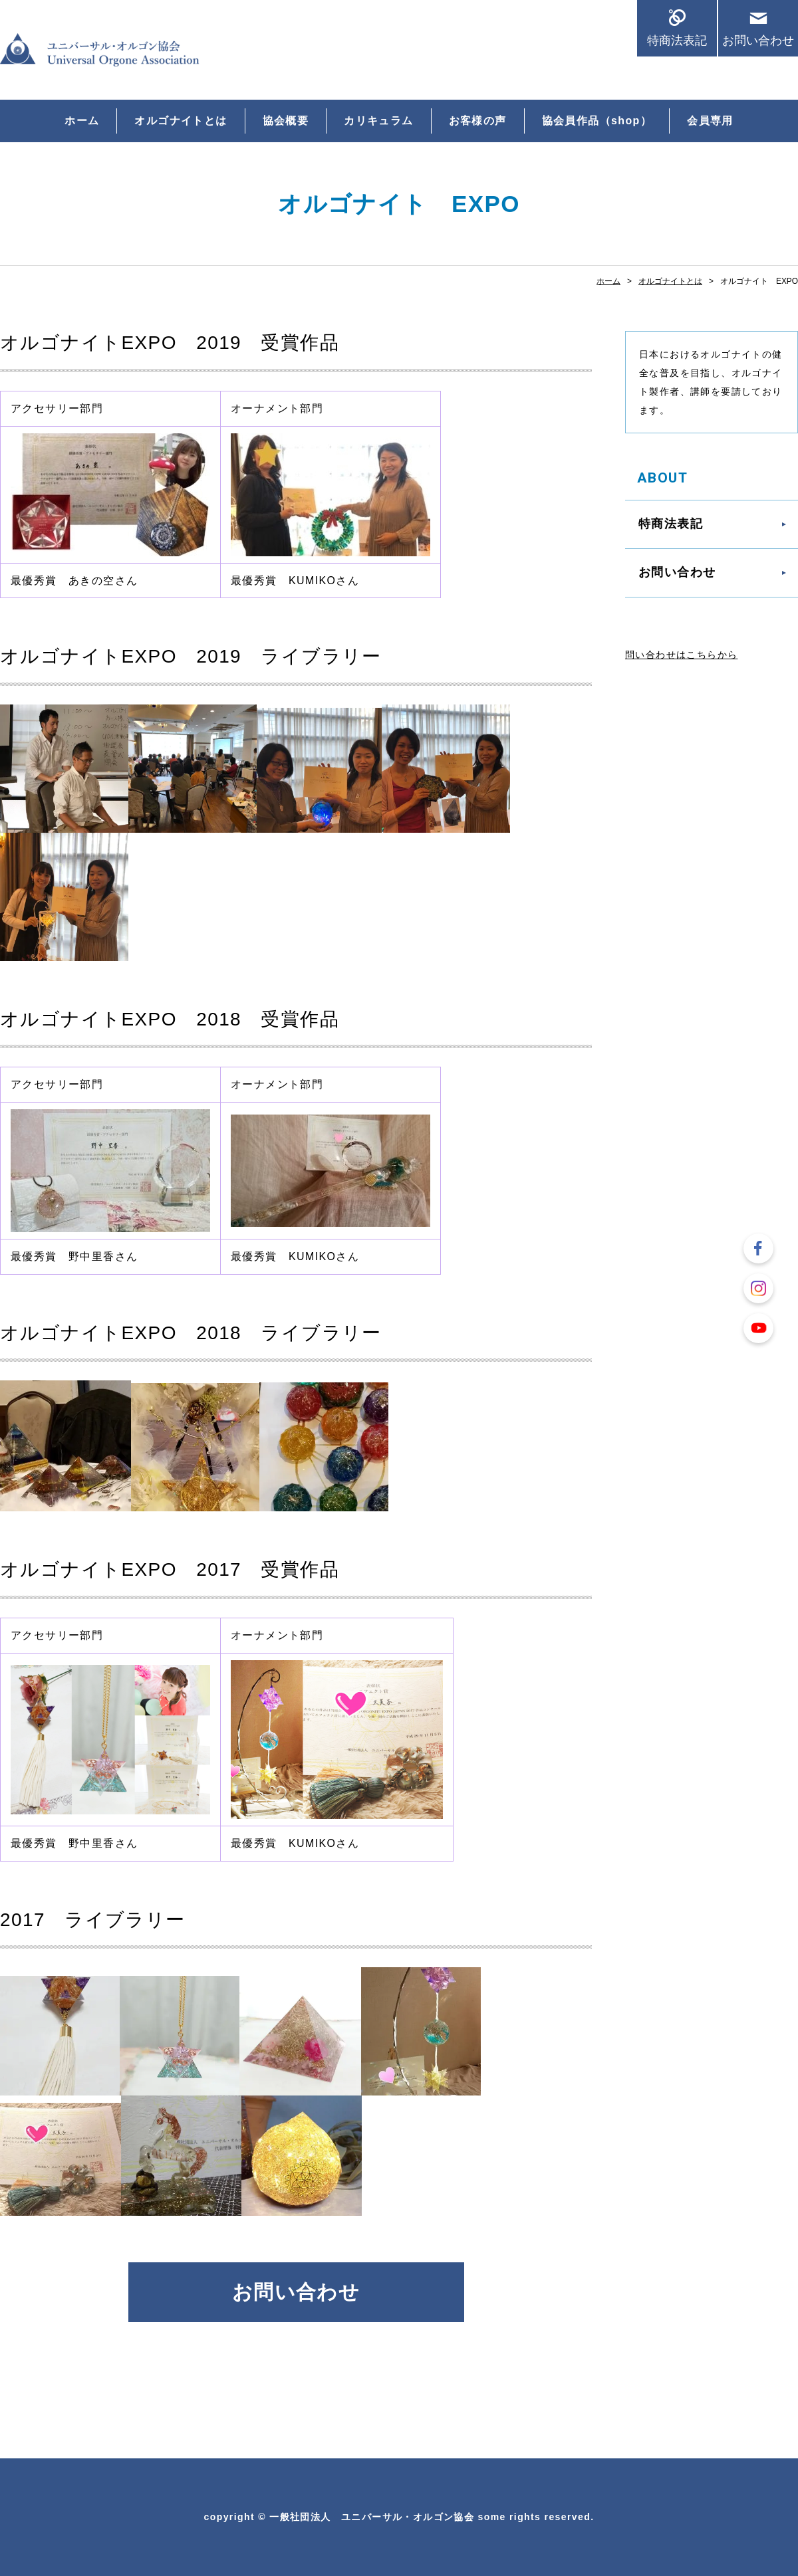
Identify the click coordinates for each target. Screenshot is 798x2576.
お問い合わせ (758, 40)
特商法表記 (677, 40)
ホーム (82, 120)
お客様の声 (478, 120)
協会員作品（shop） (597, 120)
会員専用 (710, 120)
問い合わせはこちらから (681, 654)
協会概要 (286, 120)
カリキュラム (378, 120)
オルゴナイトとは (180, 120)
